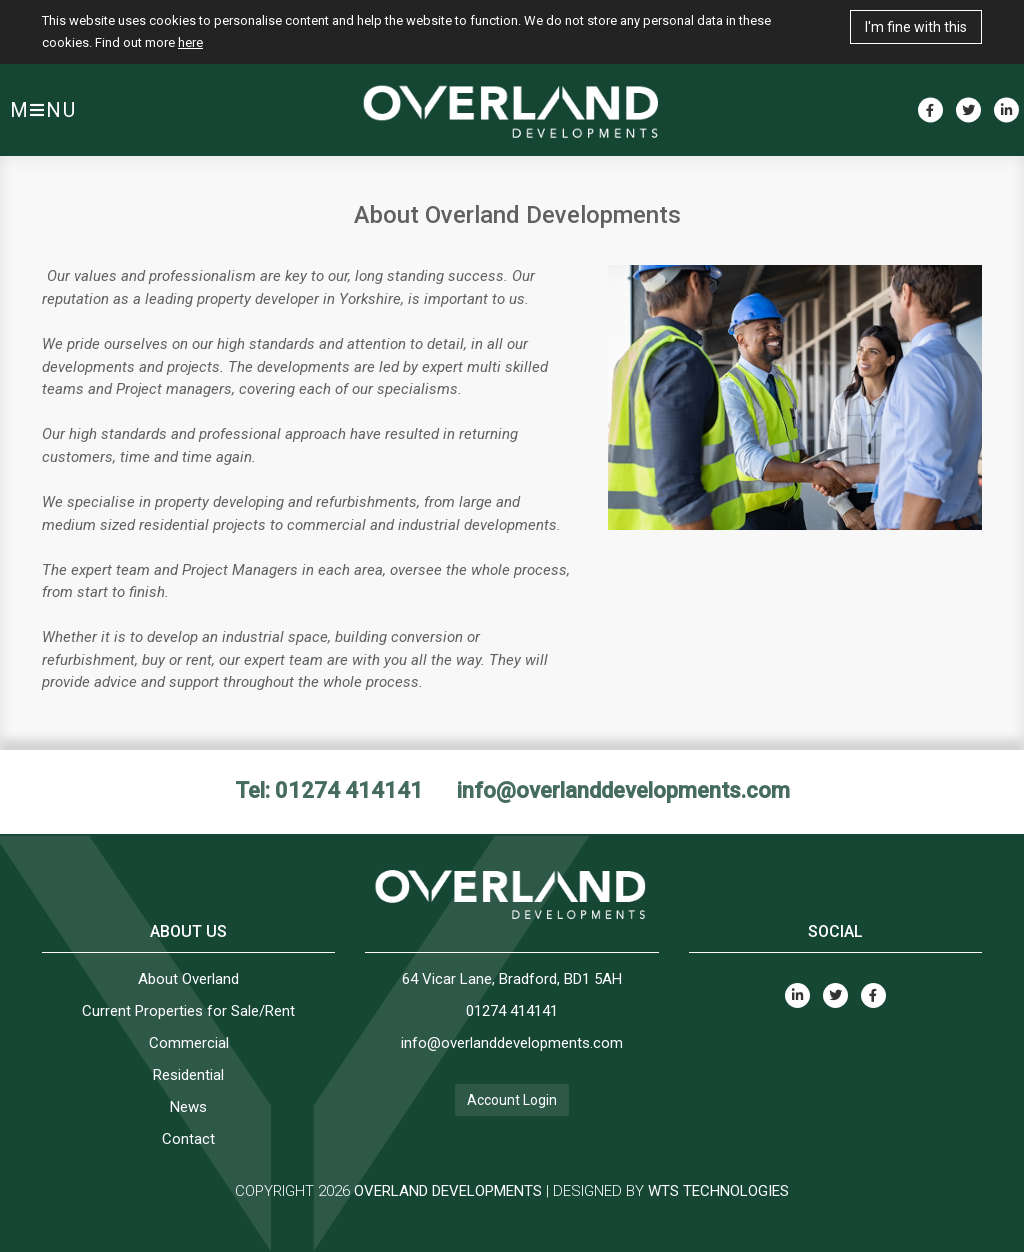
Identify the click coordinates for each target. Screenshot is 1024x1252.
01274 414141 (512, 1011)
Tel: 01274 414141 (329, 790)
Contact (188, 1139)
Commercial (189, 1043)
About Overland (188, 979)
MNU (43, 110)
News (188, 1107)
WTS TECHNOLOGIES (718, 1191)
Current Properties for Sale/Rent (188, 1011)
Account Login (512, 1100)
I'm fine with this (916, 27)
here (190, 42)
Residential (188, 1075)
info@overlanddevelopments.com (623, 790)
